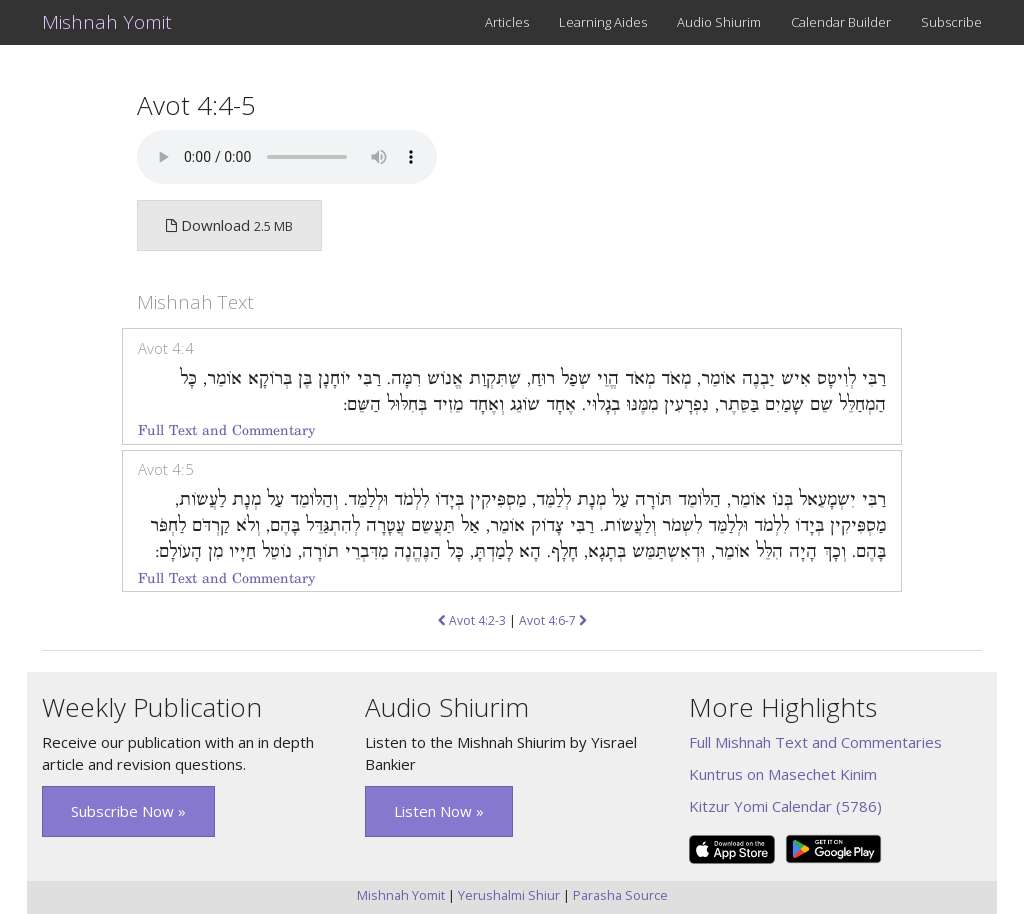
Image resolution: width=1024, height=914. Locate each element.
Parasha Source (620, 895)
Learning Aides (603, 22)
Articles (507, 22)
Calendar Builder (841, 22)
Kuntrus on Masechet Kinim (783, 774)
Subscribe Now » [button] (128, 811)
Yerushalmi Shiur (509, 895)
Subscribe (951, 22)
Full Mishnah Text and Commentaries (815, 742)
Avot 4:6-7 (553, 620)
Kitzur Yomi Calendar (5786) (785, 806)
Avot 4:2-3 (472, 620)
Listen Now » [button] (439, 811)
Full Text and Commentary (226, 430)
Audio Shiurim (719, 22)
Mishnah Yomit (107, 22)
